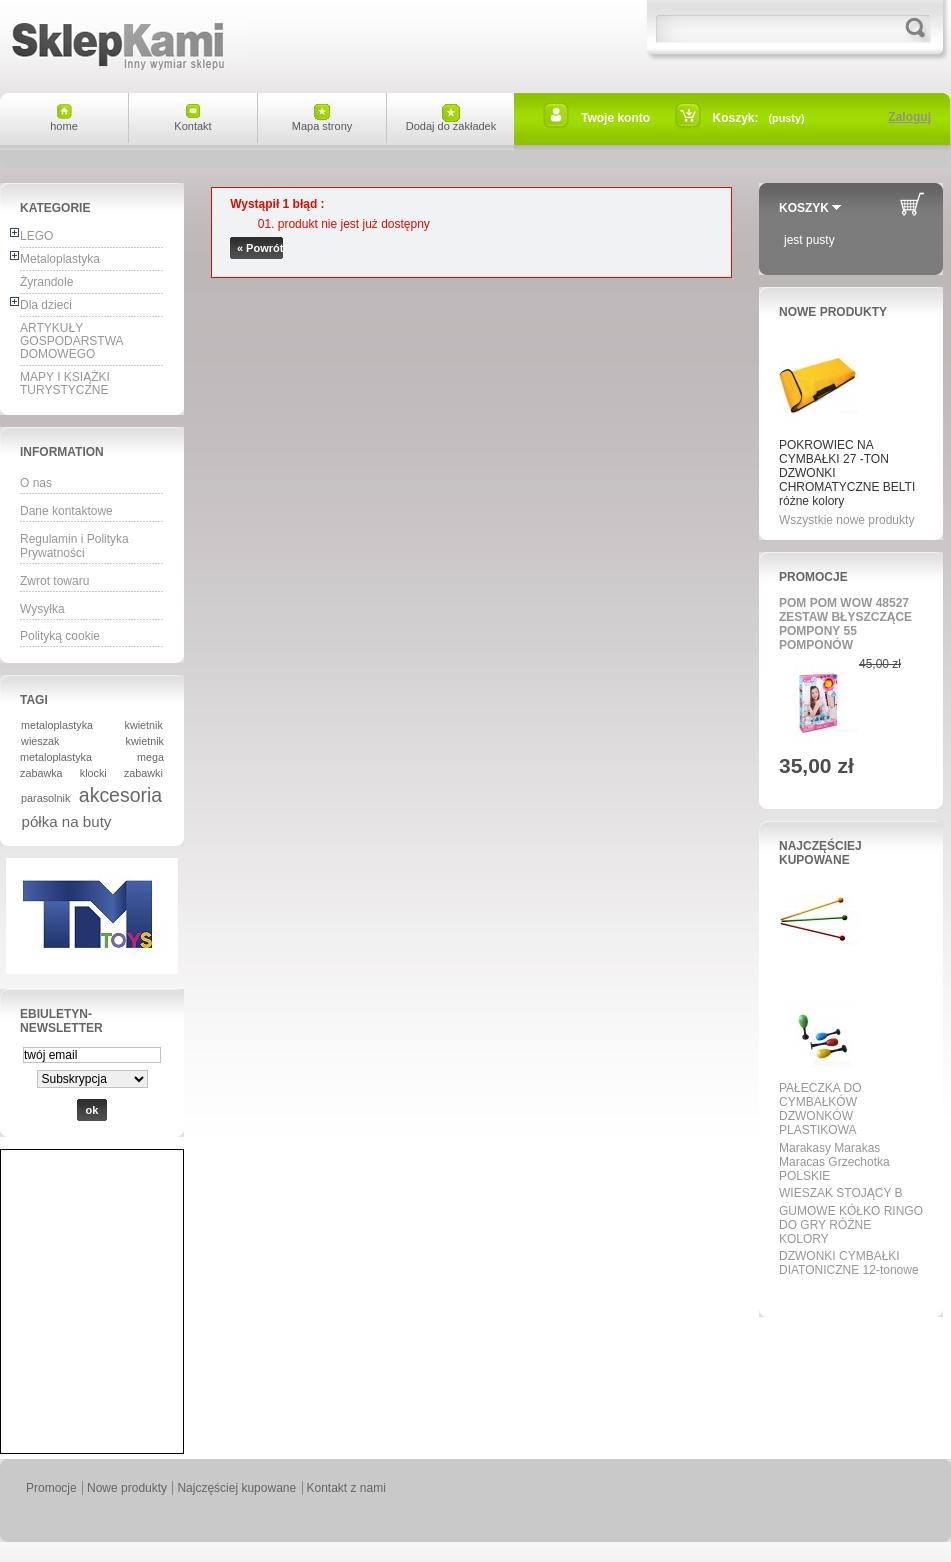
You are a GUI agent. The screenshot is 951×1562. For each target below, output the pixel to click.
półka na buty (67, 821)
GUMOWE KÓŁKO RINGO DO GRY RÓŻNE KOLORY (851, 1225)
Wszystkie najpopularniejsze (845, 1293)
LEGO (36, 236)
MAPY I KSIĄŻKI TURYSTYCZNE (65, 383)
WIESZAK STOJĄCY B (841, 1193)
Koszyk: (736, 118)
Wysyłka (42, 609)
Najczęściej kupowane (820, 853)
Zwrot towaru (54, 581)
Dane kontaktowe (66, 511)
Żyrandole (46, 282)
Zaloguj (909, 117)
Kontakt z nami (346, 1488)
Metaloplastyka (60, 259)
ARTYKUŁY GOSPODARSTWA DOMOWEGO (72, 341)
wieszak (40, 741)
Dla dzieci (46, 305)
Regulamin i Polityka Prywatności (74, 546)
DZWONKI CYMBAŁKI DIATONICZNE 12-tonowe (849, 1263)
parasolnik (45, 798)
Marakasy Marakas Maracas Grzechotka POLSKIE (834, 1162)
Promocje (813, 577)
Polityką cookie (60, 636)
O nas (36, 483)
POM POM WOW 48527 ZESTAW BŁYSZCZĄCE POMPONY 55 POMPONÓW (845, 624)
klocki (93, 773)
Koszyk (804, 208)
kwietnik (144, 725)
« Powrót (260, 248)
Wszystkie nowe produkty (846, 520)
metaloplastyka (57, 725)
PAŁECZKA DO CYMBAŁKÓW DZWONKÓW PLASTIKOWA (820, 1109)
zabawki (143, 773)
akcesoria (120, 795)
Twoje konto (615, 118)
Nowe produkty (833, 312)
